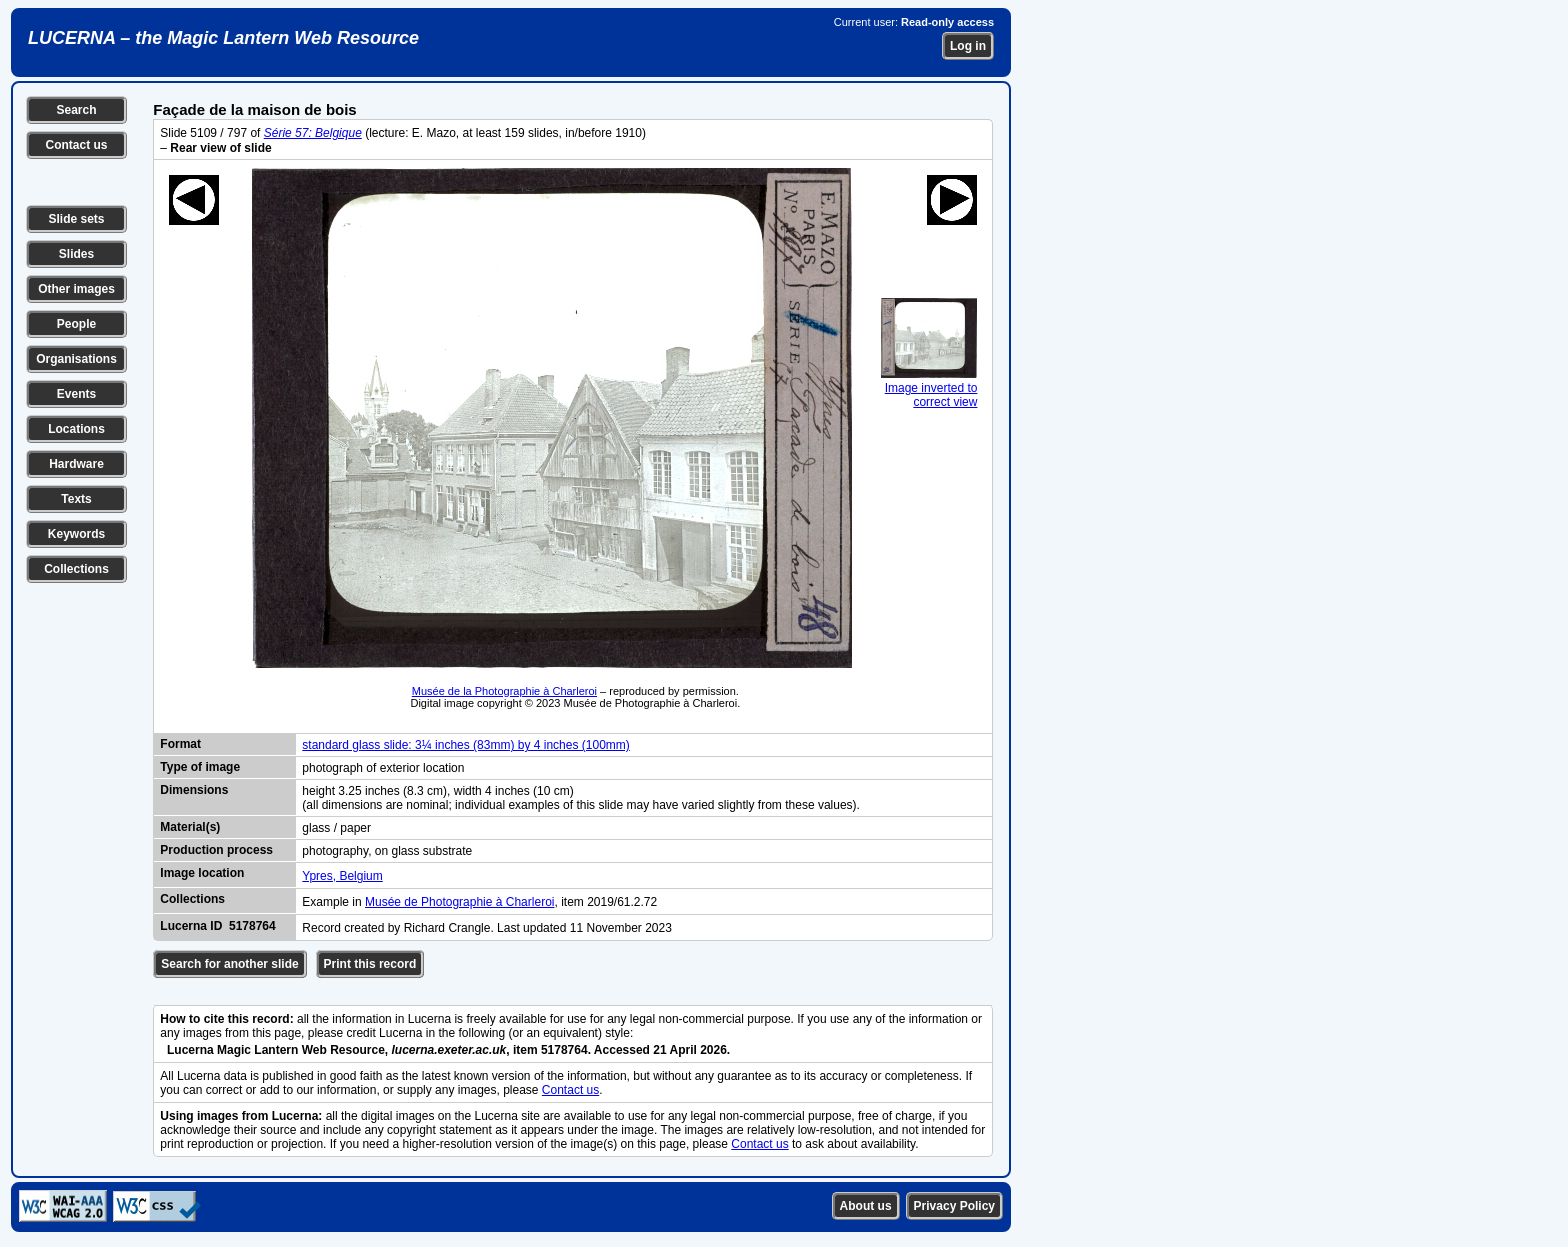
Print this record (370, 964)
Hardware (76, 464)
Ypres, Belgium (342, 876)
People (76, 324)
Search (76, 110)
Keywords (76, 534)
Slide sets (76, 219)
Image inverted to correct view (929, 388)
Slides (76, 254)
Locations (76, 429)
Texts (76, 499)
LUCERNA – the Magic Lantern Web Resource (223, 38)
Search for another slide (229, 964)
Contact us (76, 145)
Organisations (76, 359)
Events (76, 394)
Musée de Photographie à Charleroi (459, 902)
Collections (76, 569)
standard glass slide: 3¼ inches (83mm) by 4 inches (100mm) (465, 745)
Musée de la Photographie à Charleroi (504, 691)
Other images (76, 289)
